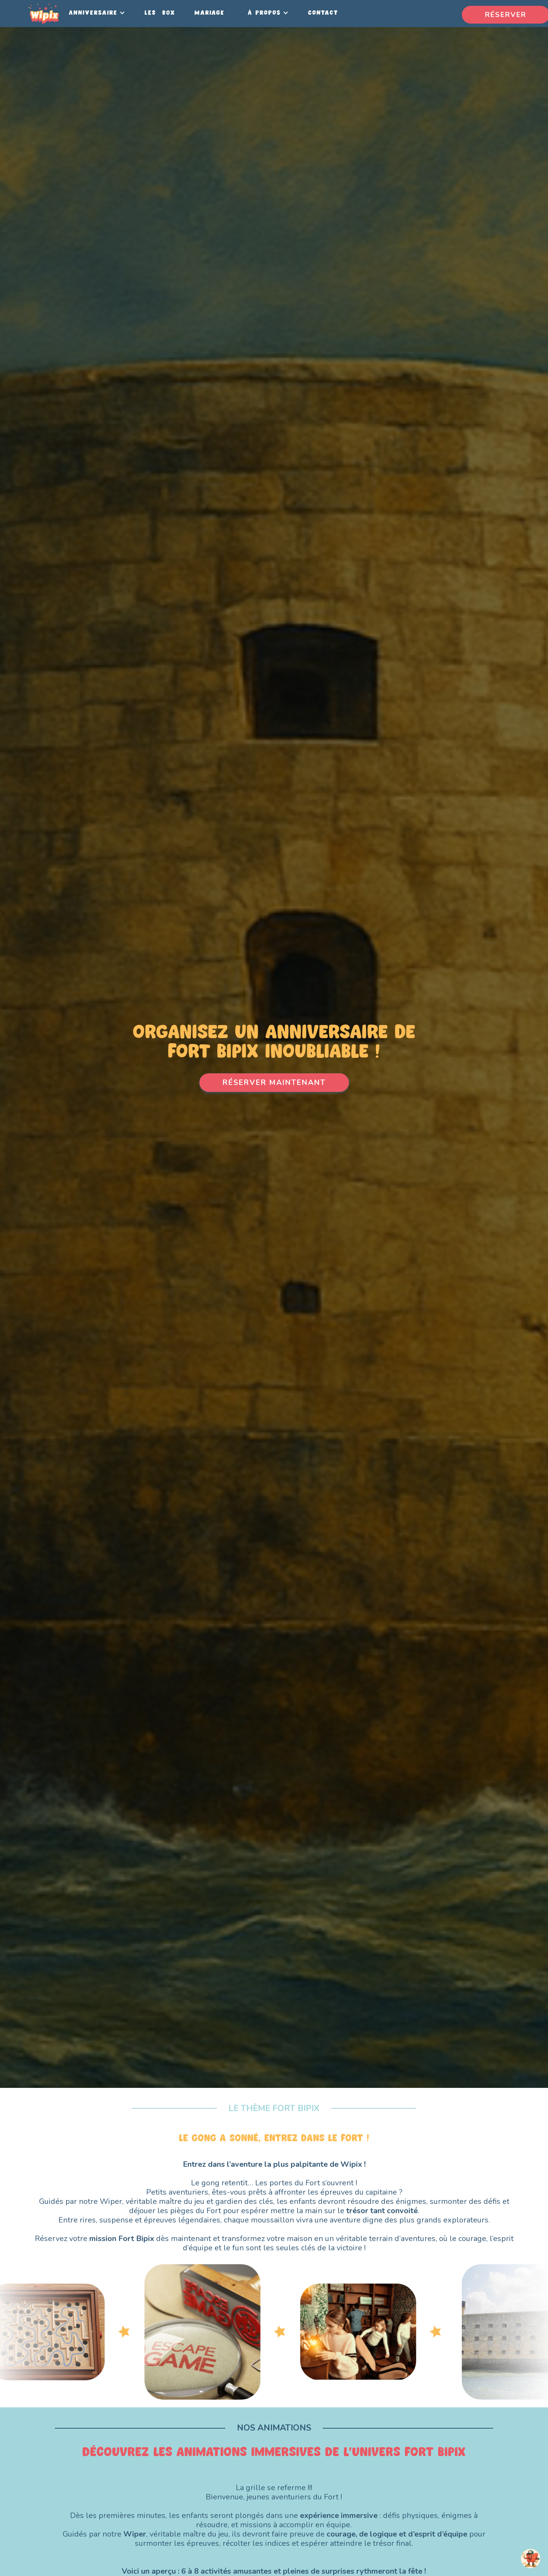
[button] (95, 13)
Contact (323, 12)
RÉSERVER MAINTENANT (274, 1083)
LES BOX (160, 12)
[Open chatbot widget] (530, 2558)
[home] (44, 13)
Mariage (209, 12)
